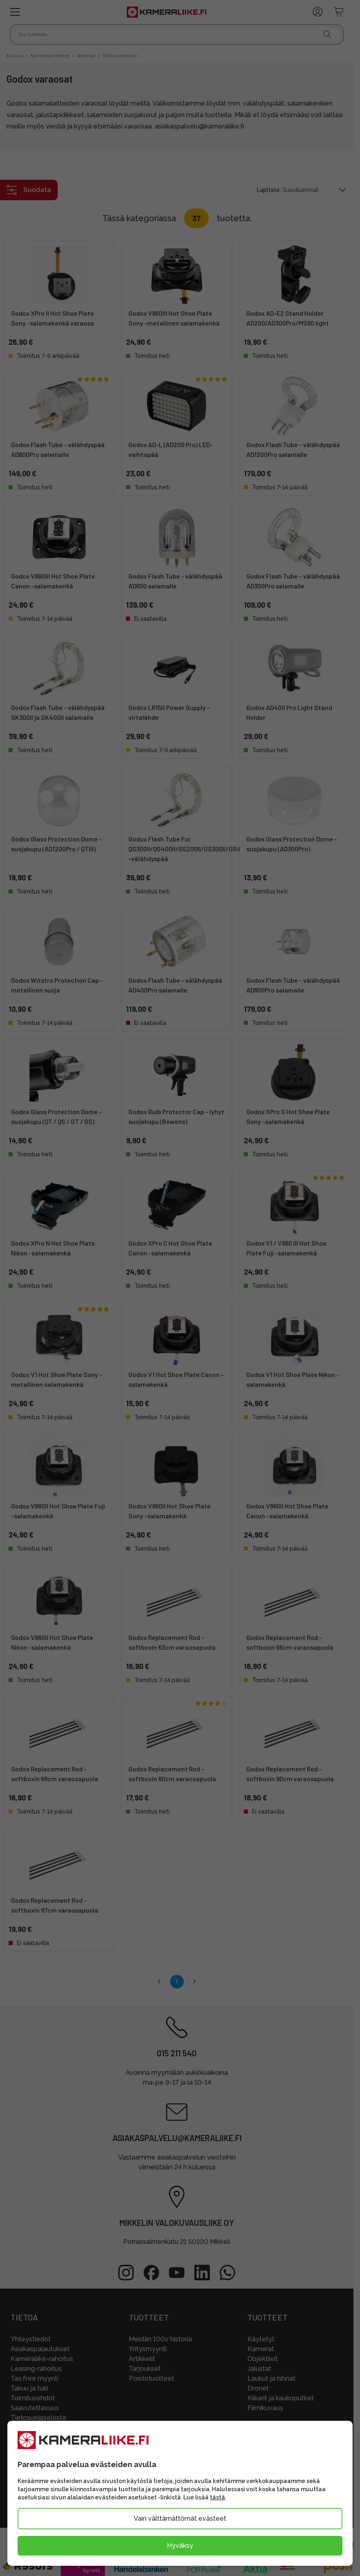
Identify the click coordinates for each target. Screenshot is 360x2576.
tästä (217, 2497)
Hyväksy (180, 2545)
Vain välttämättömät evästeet (180, 2518)
